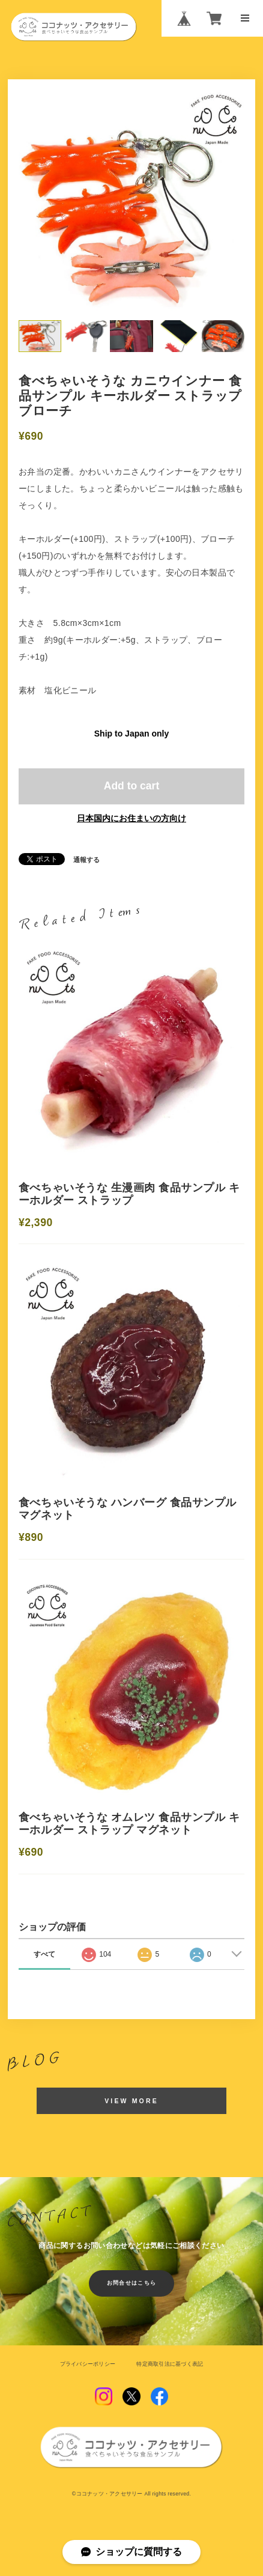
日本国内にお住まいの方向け (131, 818)
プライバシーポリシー (88, 2364)
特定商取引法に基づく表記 (169, 2364)
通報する (86, 860)
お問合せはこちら (132, 2283)
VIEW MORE (131, 2100)
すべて (44, 1954)
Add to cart (131, 786)
